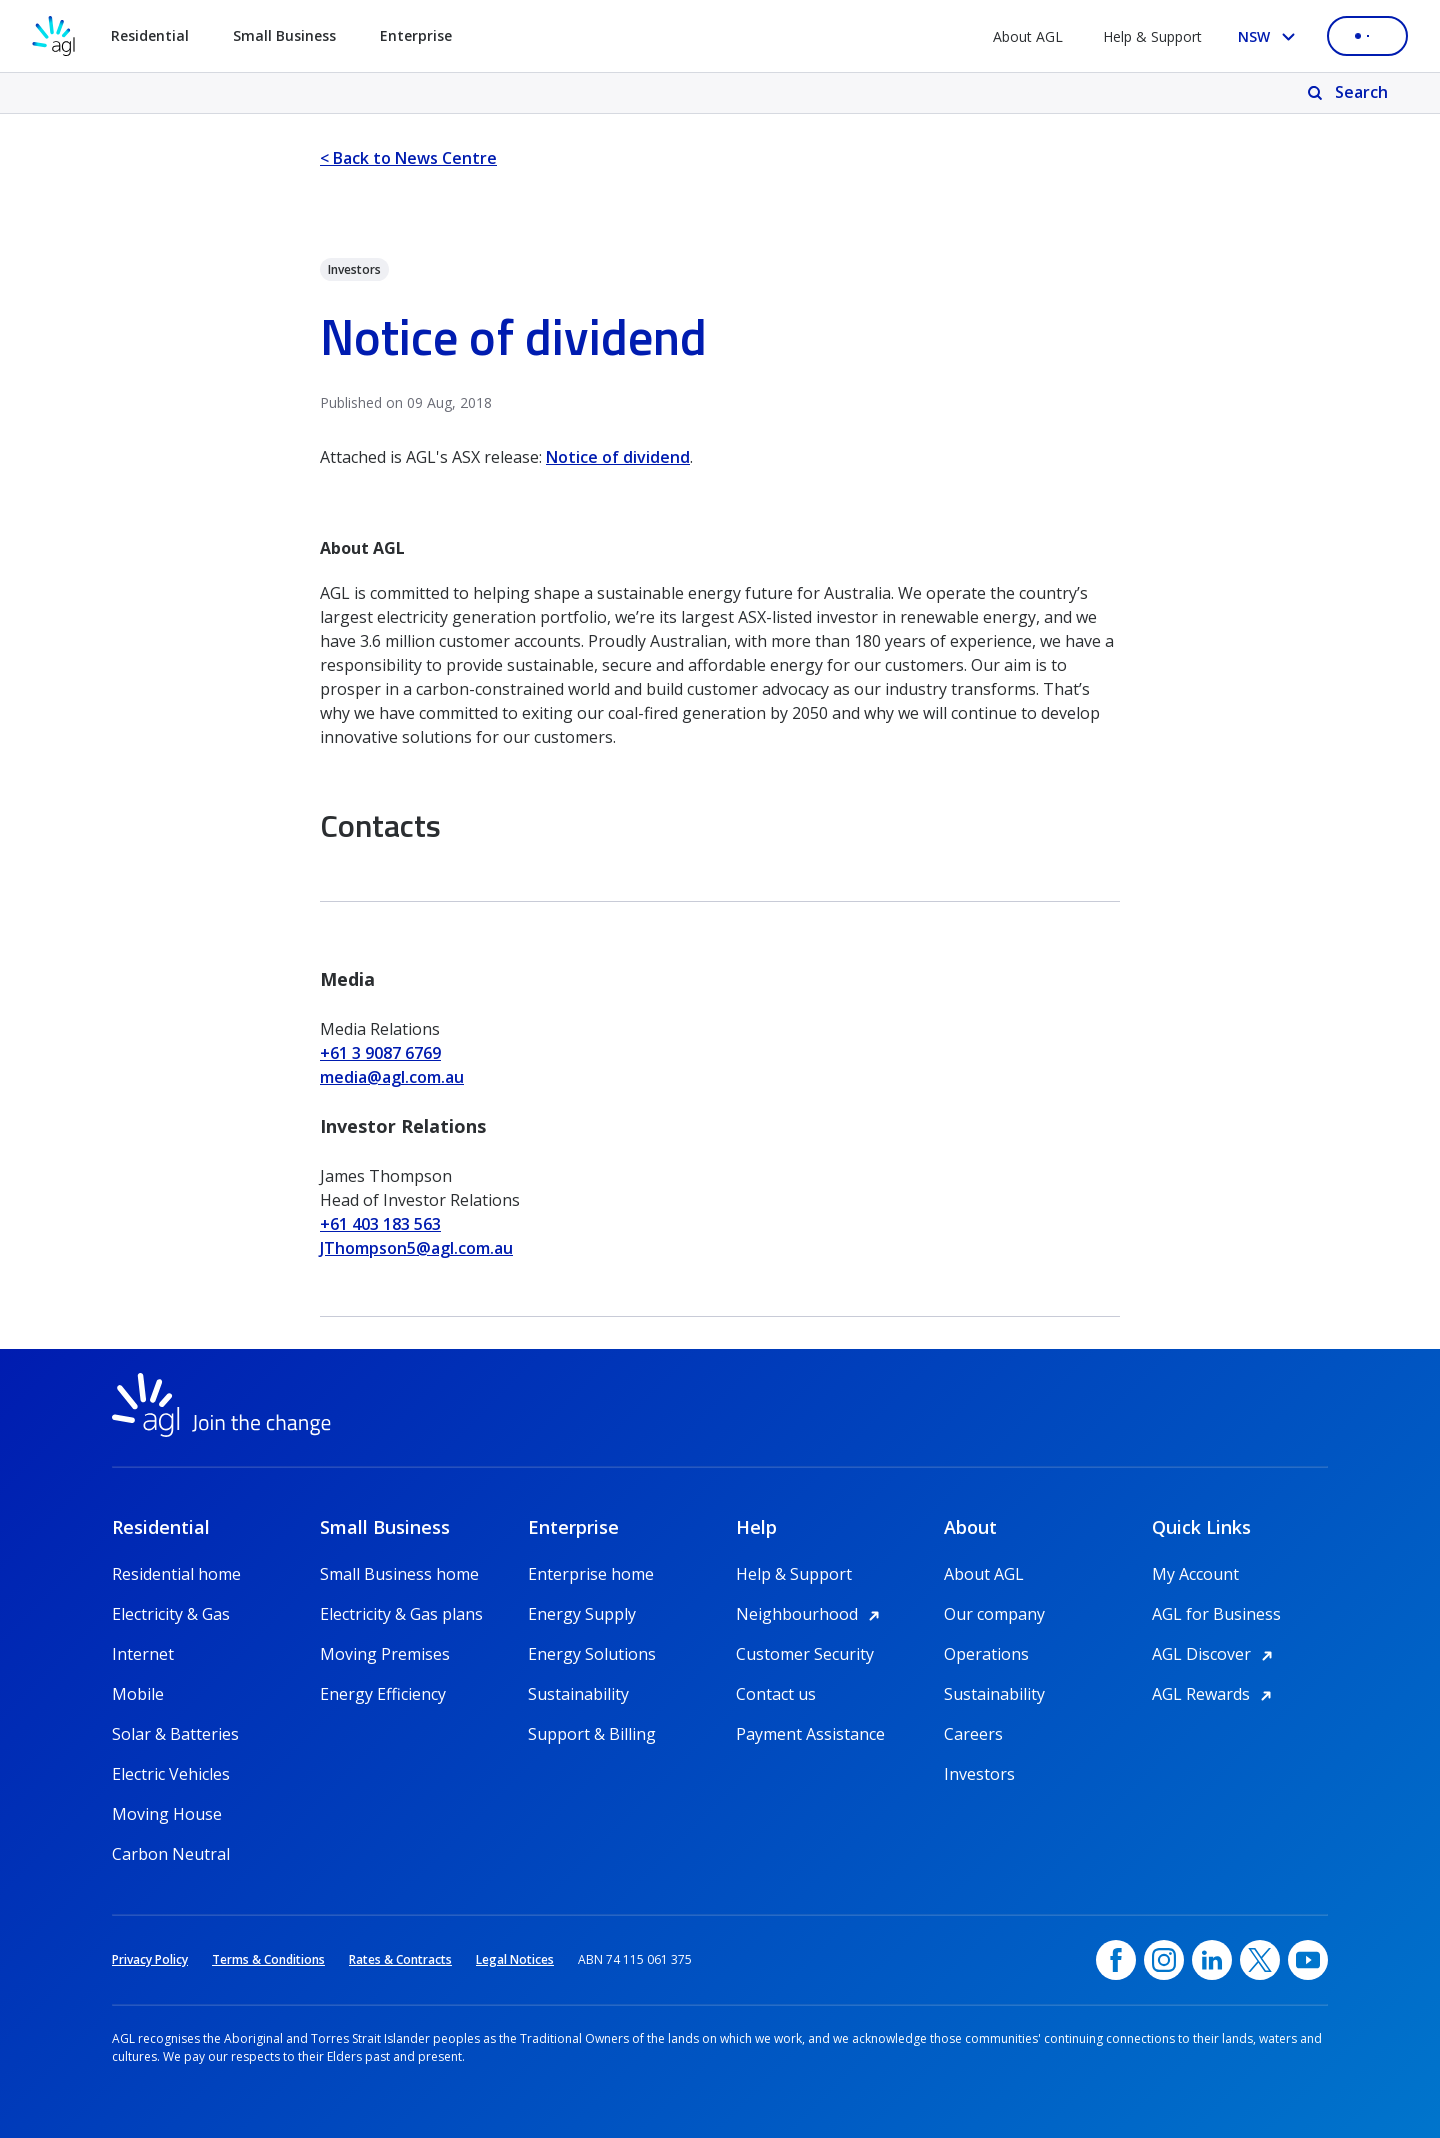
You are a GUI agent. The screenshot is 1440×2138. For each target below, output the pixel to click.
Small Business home (399, 1574)
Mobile (138, 1694)
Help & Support (1152, 36)
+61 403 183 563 (380, 1224)
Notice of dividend (618, 457)
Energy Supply (582, 1614)
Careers (973, 1734)
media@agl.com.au (392, 1077)
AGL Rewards (1215, 1694)
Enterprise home (591, 1574)
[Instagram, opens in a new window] (1164, 1960)
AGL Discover (1215, 1654)
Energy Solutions (592, 1654)
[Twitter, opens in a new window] (1260, 1960)
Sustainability (578, 1694)
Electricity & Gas (171, 1614)
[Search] (1349, 93)
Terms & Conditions (268, 1959)
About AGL (1028, 36)
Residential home (176, 1574)
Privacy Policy (150, 1959)
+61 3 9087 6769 (380, 1053)
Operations (986, 1654)
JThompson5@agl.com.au (416, 1248)
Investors (979, 1774)
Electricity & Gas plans (401, 1614)
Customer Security (805, 1654)
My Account (1195, 1574)
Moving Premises (385, 1654)
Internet (143, 1654)
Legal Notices (515, 1959)
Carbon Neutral (171, 1854)
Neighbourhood (811, 1614)
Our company (994, 1614)
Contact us (776, 1694)
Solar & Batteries (175, 1734)
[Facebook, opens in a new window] (1116, 1960)
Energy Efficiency (383, 1694)
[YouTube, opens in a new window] (1308, 1960)
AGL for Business (1216, 1614)
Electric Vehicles (171, 1774)
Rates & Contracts (400, 1959)
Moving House (167, 1814)
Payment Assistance (810, 1734)
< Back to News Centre (408, 158)
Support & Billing (592, 1734)
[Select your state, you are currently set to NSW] (1270, 36)
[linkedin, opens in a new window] (1212, 1960)
